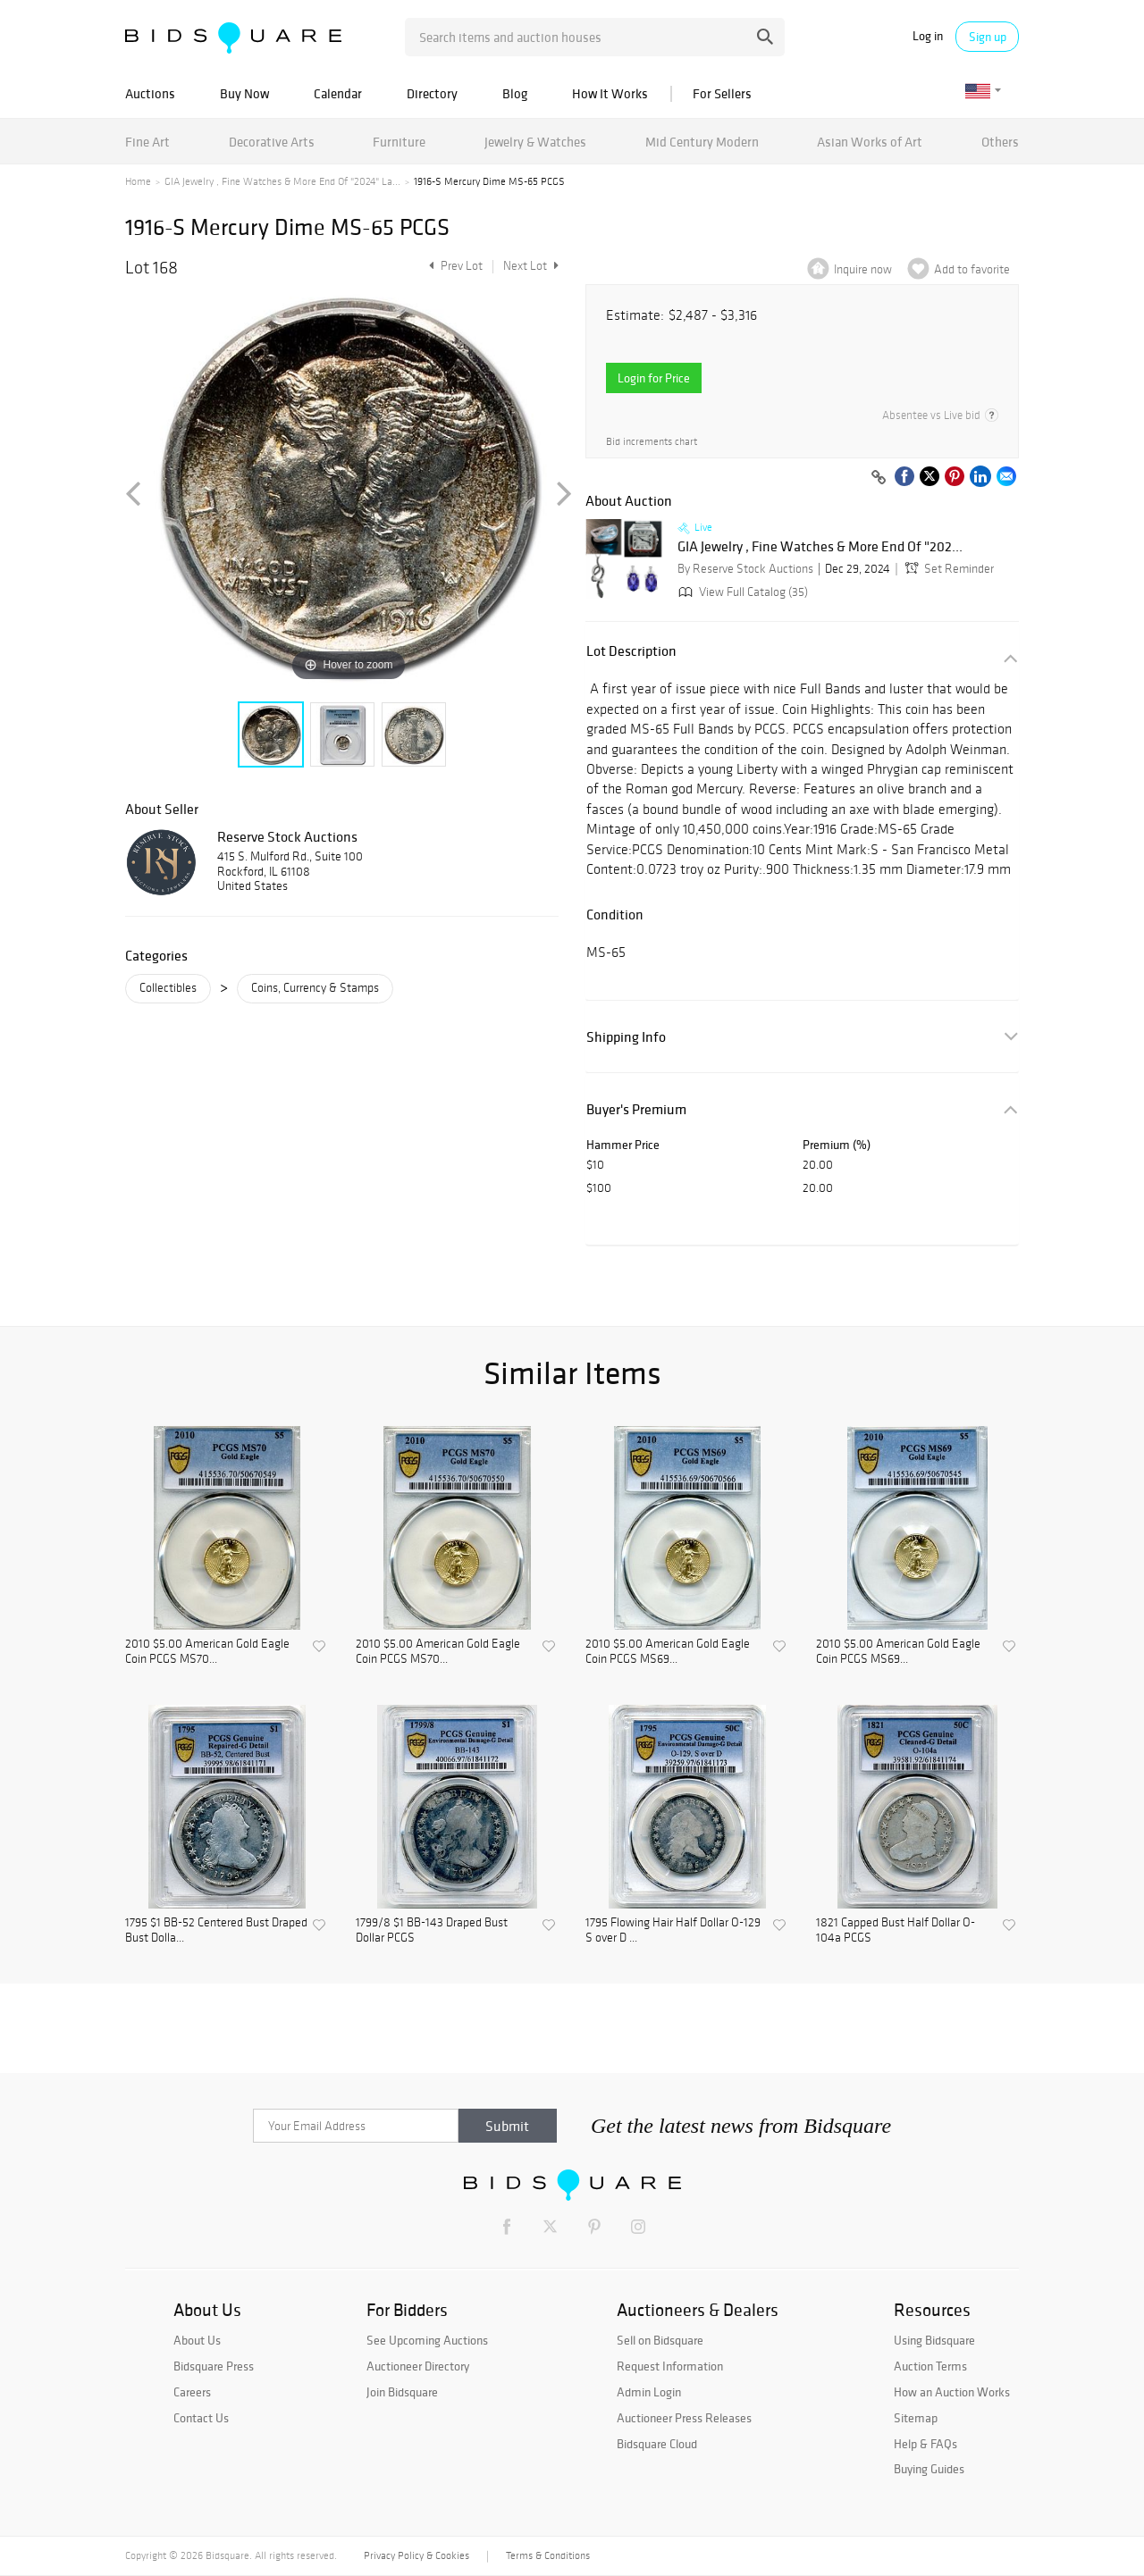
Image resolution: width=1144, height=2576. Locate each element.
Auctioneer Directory (417, 2366)
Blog (514, 93)
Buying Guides (929, 2469)
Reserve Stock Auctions (287, 836)
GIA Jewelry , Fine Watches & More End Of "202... (820, 547)
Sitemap (916, 2418)
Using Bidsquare (934, 2340)
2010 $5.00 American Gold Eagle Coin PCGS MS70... (207, 1651)
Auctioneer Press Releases (684, 2418)
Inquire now (863, 269)
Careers (192, 2392)
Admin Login (649, 2392)
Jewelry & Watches (535, 141)
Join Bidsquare (402, 2392)
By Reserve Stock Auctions (745, 568)
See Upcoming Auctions (427, 2340)
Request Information (670, 2366)
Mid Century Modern (702, 141)
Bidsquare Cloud (657, 2444)
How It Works (610, 93)
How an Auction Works (952, 2392)
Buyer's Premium (636, 1109)
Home (138, 181)
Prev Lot (454, 265)
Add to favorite (972, 269)
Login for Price (654, 378)
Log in (928, 36)
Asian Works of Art (869, 141)
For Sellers (722, 93)
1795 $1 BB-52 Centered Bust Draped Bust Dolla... (216, 1930)
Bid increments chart (651, 442)
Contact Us (201, 2418)
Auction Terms (930, 2366)
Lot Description (631, 650)
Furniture (399, 141)
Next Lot (531, 265)
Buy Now (244, 93)
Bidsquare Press (213, 2366)
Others (1000, 141)
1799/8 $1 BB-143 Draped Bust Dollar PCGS (432, 1930)
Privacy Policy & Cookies (416, 2555)
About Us (197, 2340)
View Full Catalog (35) (741, 592)
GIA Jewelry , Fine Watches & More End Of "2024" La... (282, 181)
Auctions (150, 93)
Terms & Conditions (548, 2555)
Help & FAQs (925, 2444)
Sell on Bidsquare (660, 2340)
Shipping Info (626, 1036)
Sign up (987, 37)
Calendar (338, 93)
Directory (432, 93)
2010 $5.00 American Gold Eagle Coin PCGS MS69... (667, 1651)
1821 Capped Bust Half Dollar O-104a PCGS (895, 1930)
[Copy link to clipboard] (878, 478)
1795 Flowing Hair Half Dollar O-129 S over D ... (673, 1930)
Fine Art (147, 141)
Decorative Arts (272, 141)
